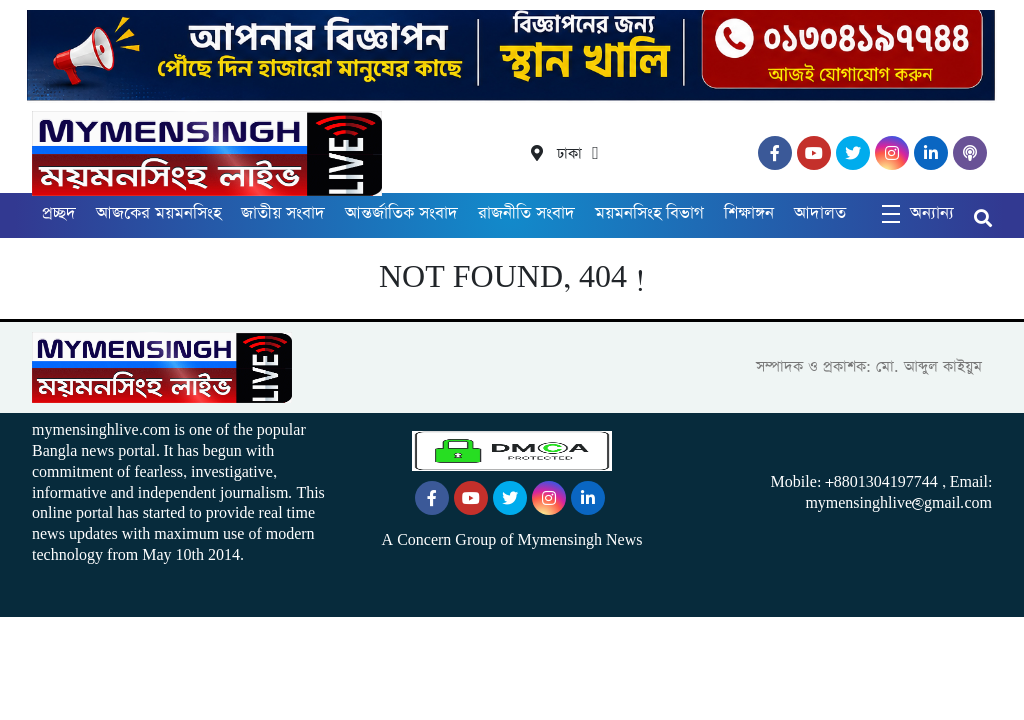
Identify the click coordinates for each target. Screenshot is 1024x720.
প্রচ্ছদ (59, 213)
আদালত (820, 213)
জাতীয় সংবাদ (283, 213)
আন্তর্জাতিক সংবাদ (401, 213)
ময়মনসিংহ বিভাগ (649, 213)
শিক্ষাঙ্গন (749, 213)
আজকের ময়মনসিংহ (158, 213)
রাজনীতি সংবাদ (526, 213)
